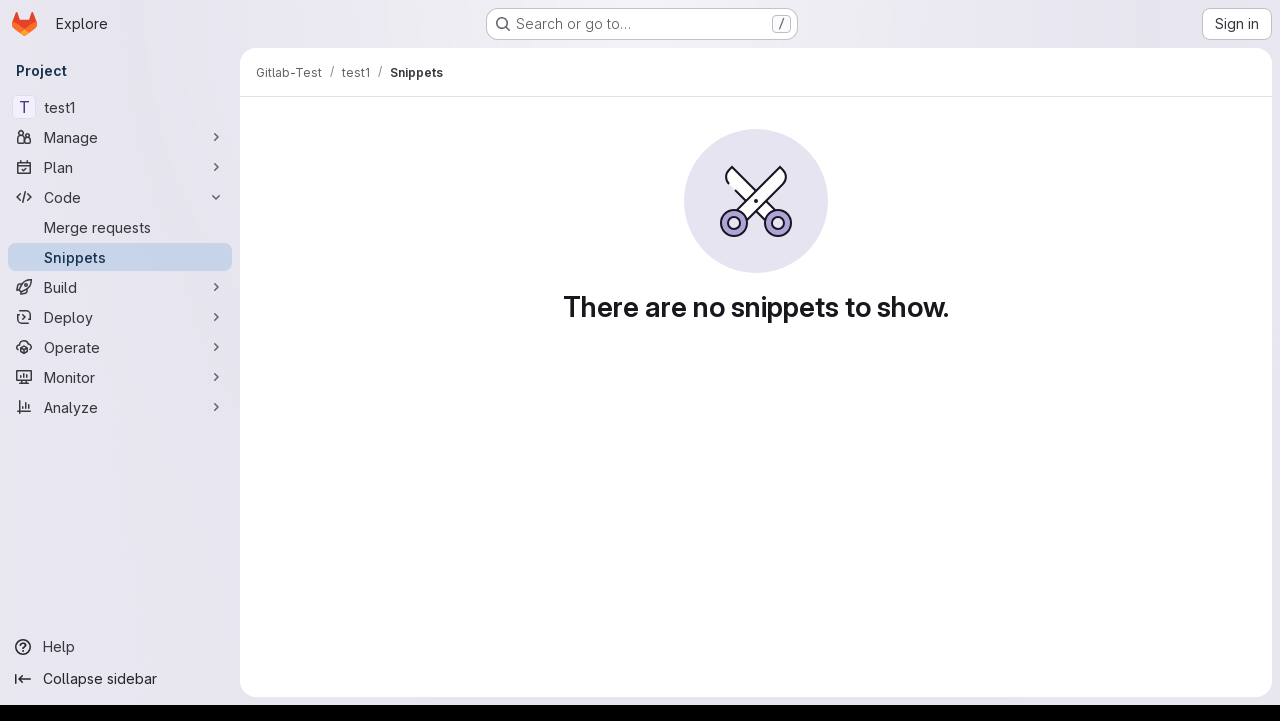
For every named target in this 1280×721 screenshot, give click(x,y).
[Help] (120, 647)
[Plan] (120, 167)
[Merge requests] (120, 227)
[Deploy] (120, 317)
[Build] (120, 287)
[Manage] (120, 137)
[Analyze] (120, 407)
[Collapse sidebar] (120, 679)
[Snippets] (120, 257)
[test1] (120, 107)
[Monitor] (120, 377)
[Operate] (120, 347)
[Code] (120, 197)
